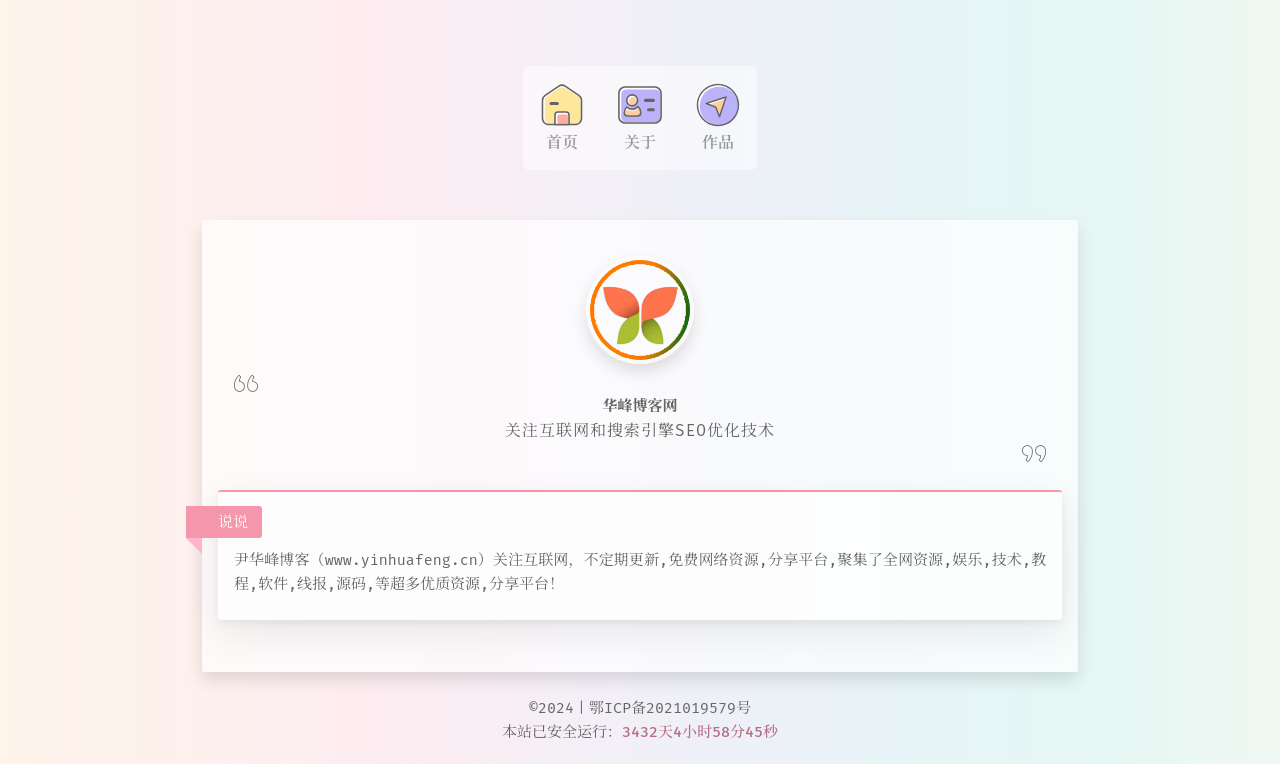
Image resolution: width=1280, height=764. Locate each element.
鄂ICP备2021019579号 (670, 708)
